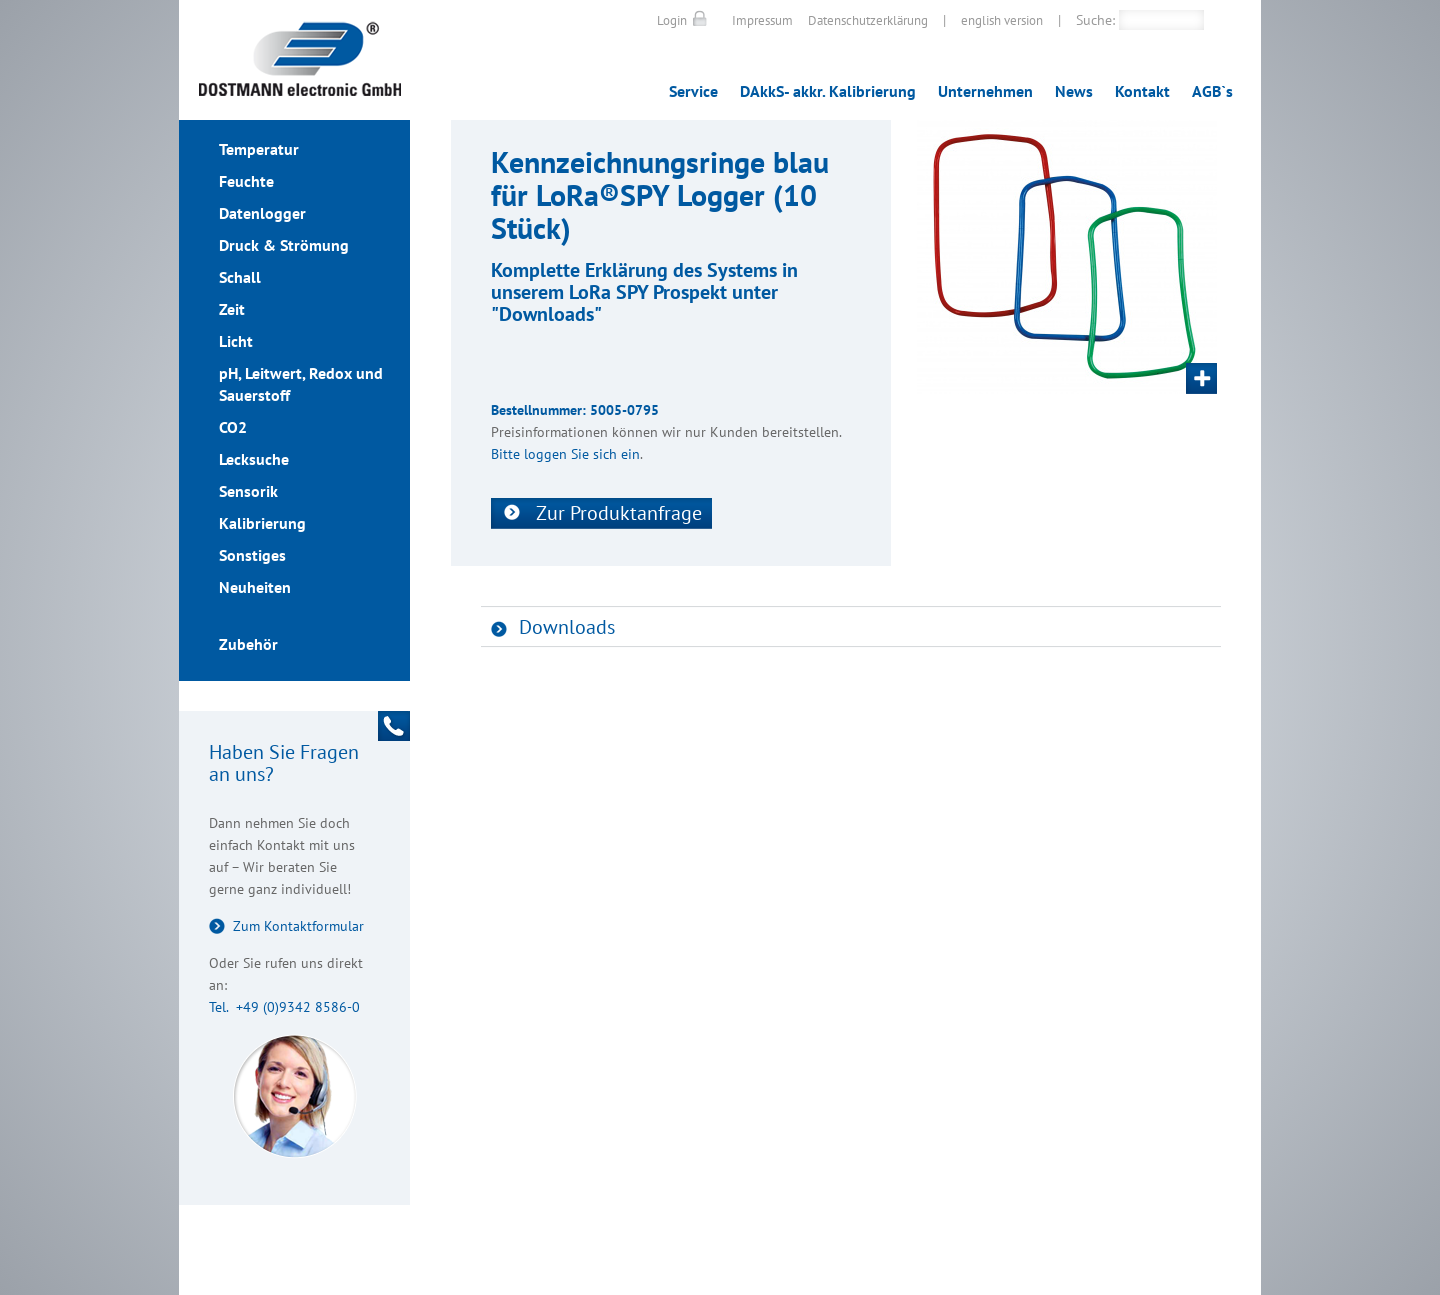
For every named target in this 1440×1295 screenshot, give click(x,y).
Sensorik (248, 491)
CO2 (233, 427)
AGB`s (1212, 91)
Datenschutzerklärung (868, 20)
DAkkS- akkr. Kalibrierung (828, 91)
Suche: (1095, 20)
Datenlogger (262, 213)
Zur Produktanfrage (619, 513)
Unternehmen (985, 91)
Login (672, 20)
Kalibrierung (262, 523)
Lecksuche (254, 459)
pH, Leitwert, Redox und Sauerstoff (301, 384)
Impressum (762, 20)
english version (1002, 20)
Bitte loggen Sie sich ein (565, 454)
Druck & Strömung (284, 245)
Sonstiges (252, 555)
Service (693, 91)
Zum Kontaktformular (298, 926)
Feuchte (246, 181)
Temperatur (259, 149)
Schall (240, 277)
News (1074, 91)
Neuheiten (255, 587)
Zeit (232, 309)
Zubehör (248, 644)
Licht (236, 341)
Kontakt (1142, 91)
